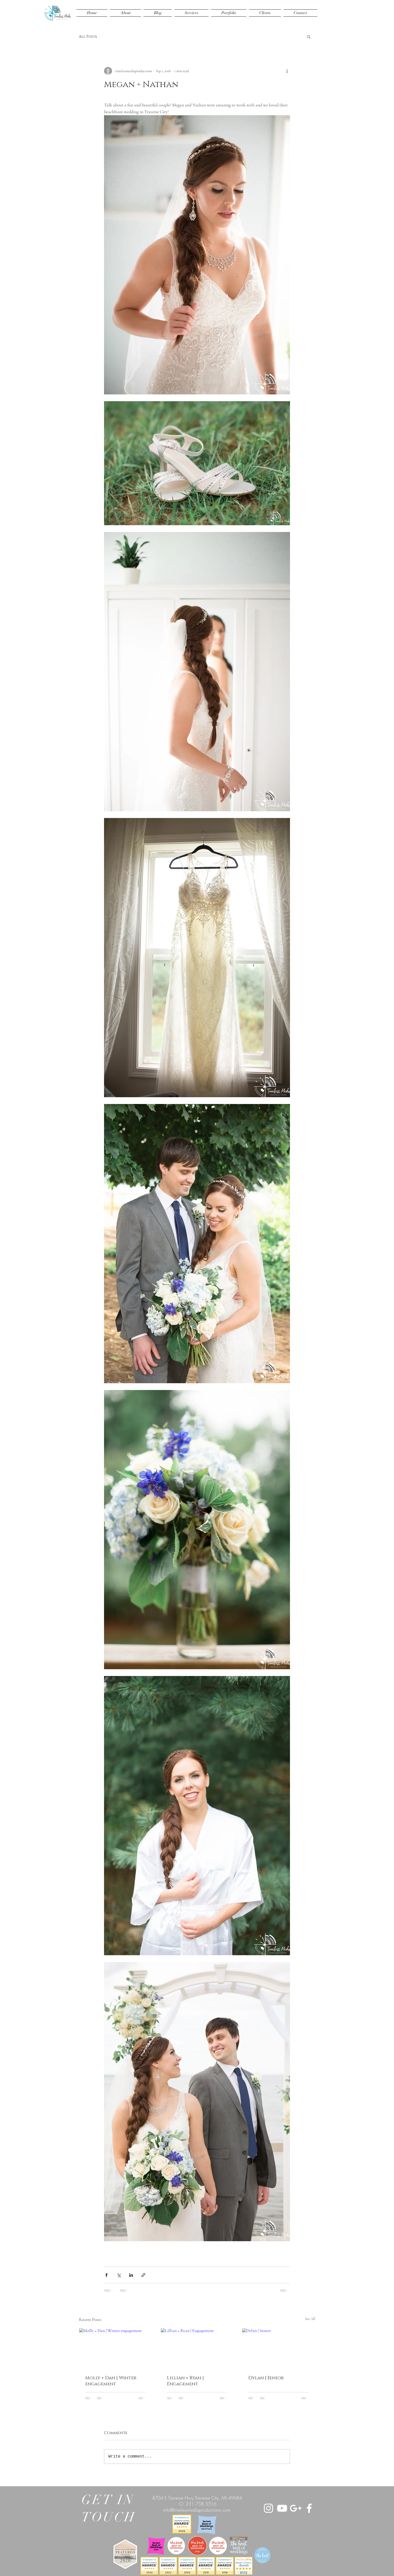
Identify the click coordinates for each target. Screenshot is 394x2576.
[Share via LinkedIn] (131, 2275)
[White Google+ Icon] (295, 2508)
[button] (308, 36)
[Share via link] (143, 2275)
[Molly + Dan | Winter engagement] (115, 2348)
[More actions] (287, 71)
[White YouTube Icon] (282, 2508)
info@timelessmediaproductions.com (197, 2510)
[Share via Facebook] (106, 2275)
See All (310, 2319)
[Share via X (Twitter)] (118, 2275)
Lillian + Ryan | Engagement (185, 2381)
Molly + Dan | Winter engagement (110, 2381)
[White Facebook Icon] (309, 2508)
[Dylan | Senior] (278, 2348)
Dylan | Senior (266, 2378)
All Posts (88, 36)
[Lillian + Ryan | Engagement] (197, 2348)
